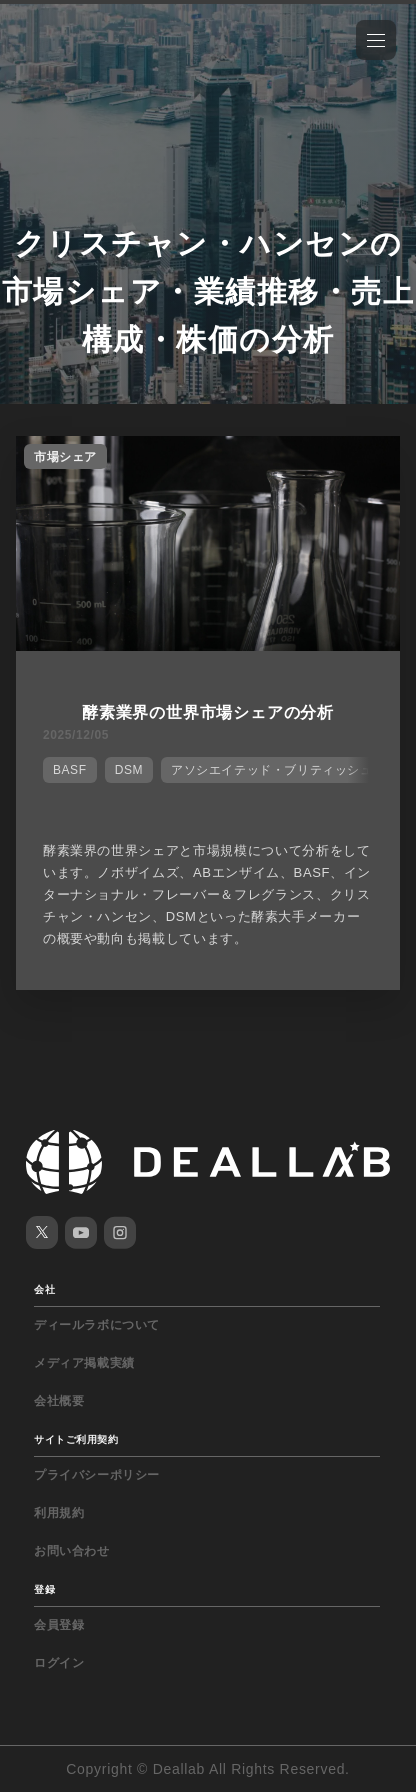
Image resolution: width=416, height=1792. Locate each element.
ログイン (59, 1663)
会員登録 (59, 1625)
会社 (44, 1289)
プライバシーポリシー (97, 1475)
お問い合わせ (72, 1551)
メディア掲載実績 (84, 1363)
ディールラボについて (97, 1325)
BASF (70, 770)
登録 (44, 1589)
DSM (129, 770)
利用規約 (59, 1513)
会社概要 (59, 1401)
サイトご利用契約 (76, 1439)
